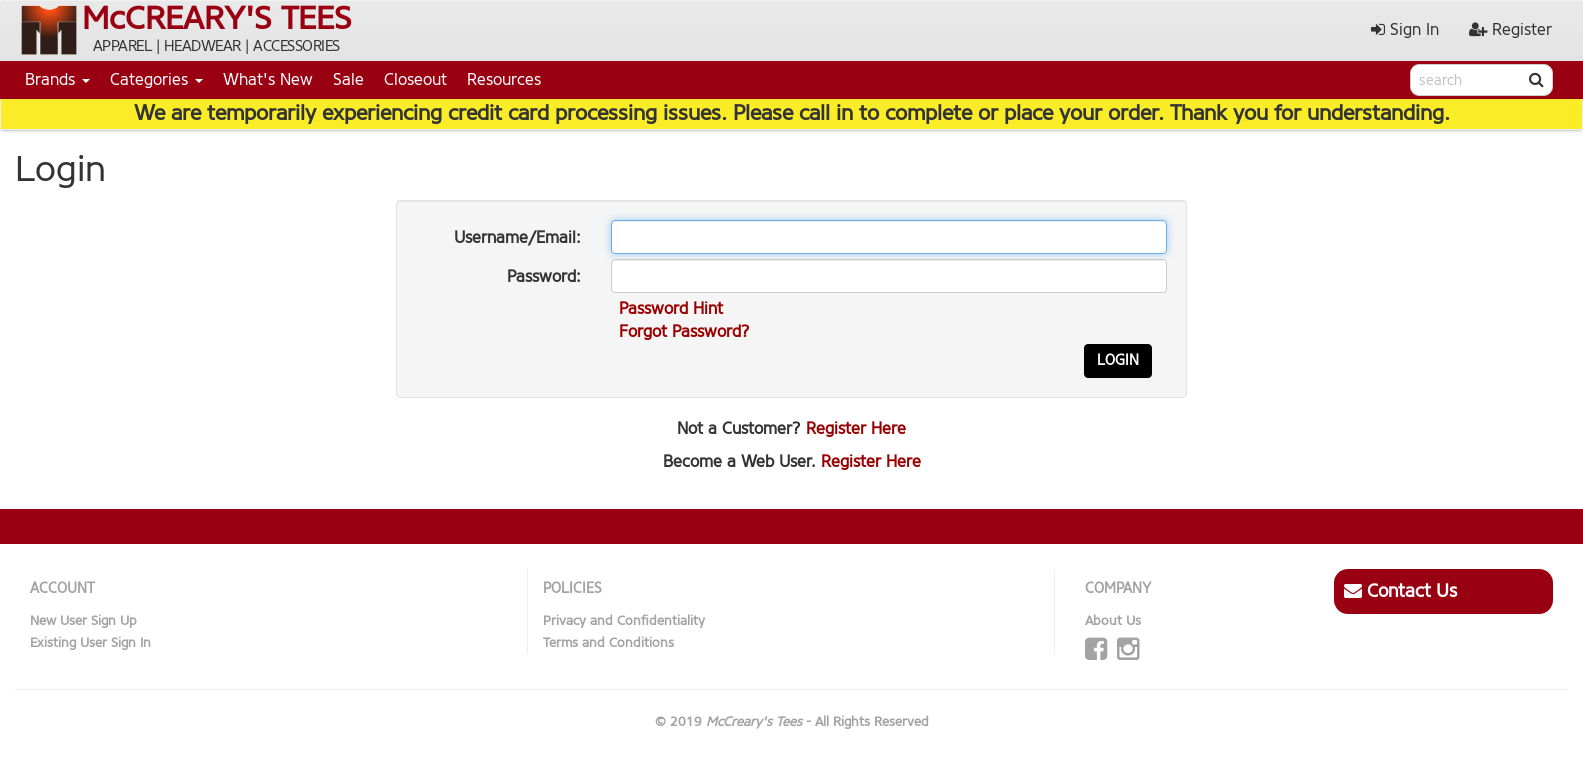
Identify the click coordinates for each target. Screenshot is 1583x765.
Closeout (415, 79)
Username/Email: (517, 237)
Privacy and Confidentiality (624, 620)
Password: (544, 276)
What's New (268, 79)
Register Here (856, 428)
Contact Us (1400, 591)
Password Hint (671, 308)
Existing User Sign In (90, 642)
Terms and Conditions (608, 642)
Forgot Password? (684, 331)
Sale (348, 79)
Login (1118, 360)
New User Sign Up (83, 620)
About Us (1113, 620)
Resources (504, 79)
